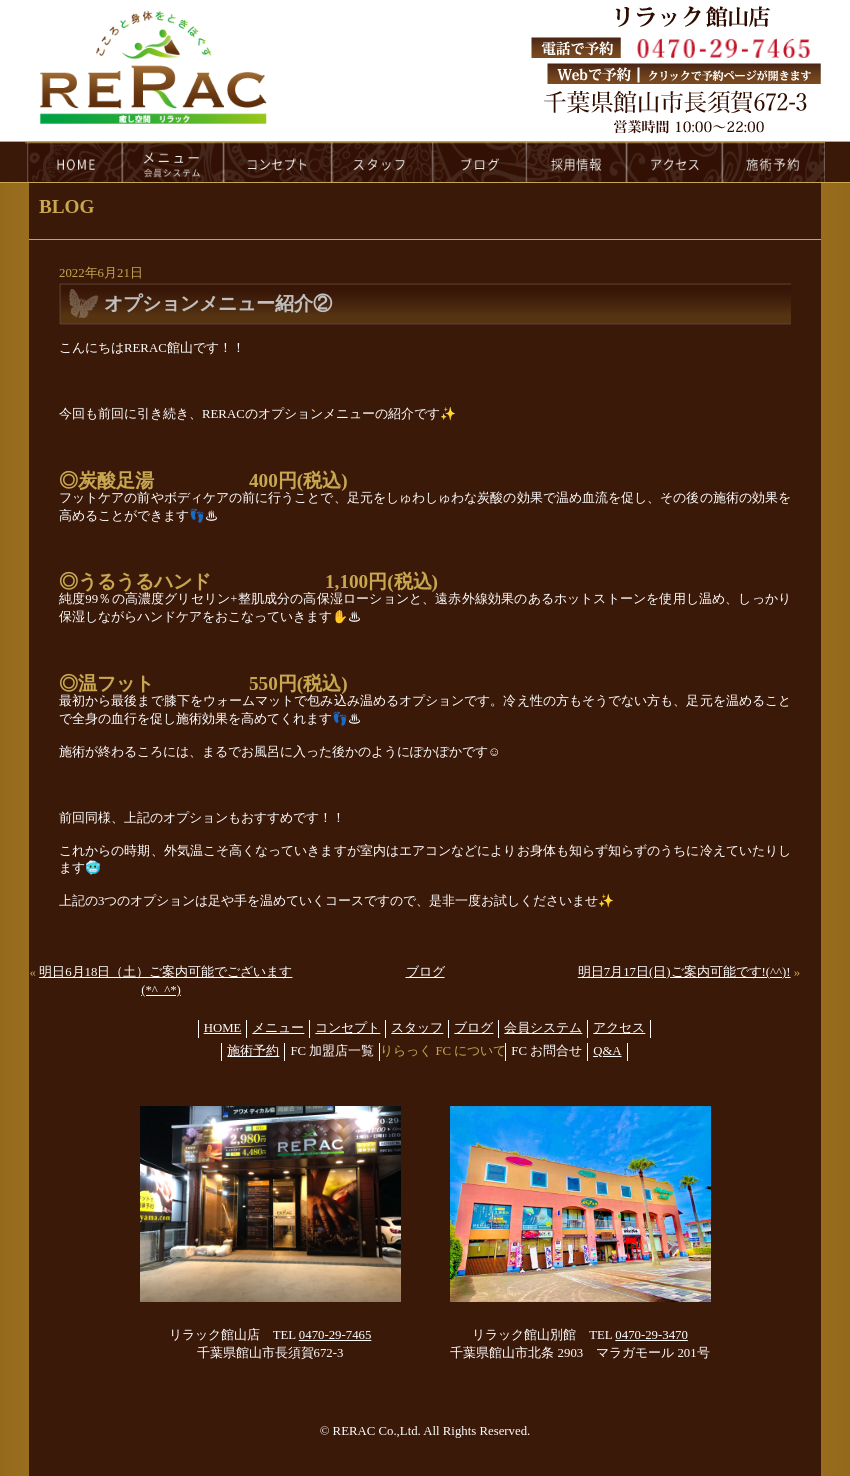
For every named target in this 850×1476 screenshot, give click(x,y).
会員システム (543, 1028)
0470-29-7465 (335, 1335)
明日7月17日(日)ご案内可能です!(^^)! (684, 972)
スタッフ (417, 1028)
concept (278, 162)
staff (382, 162)
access (675, 162)
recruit (577, 162)
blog (480, 162)
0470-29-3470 (651, 1335)
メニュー (278, 1028)
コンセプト (347, 1028)
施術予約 (253, 1051)
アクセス (619, 1028)
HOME (74, 162)
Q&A (607, 1051)
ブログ (425, 972)
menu (173, 162)
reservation (774, 162)
